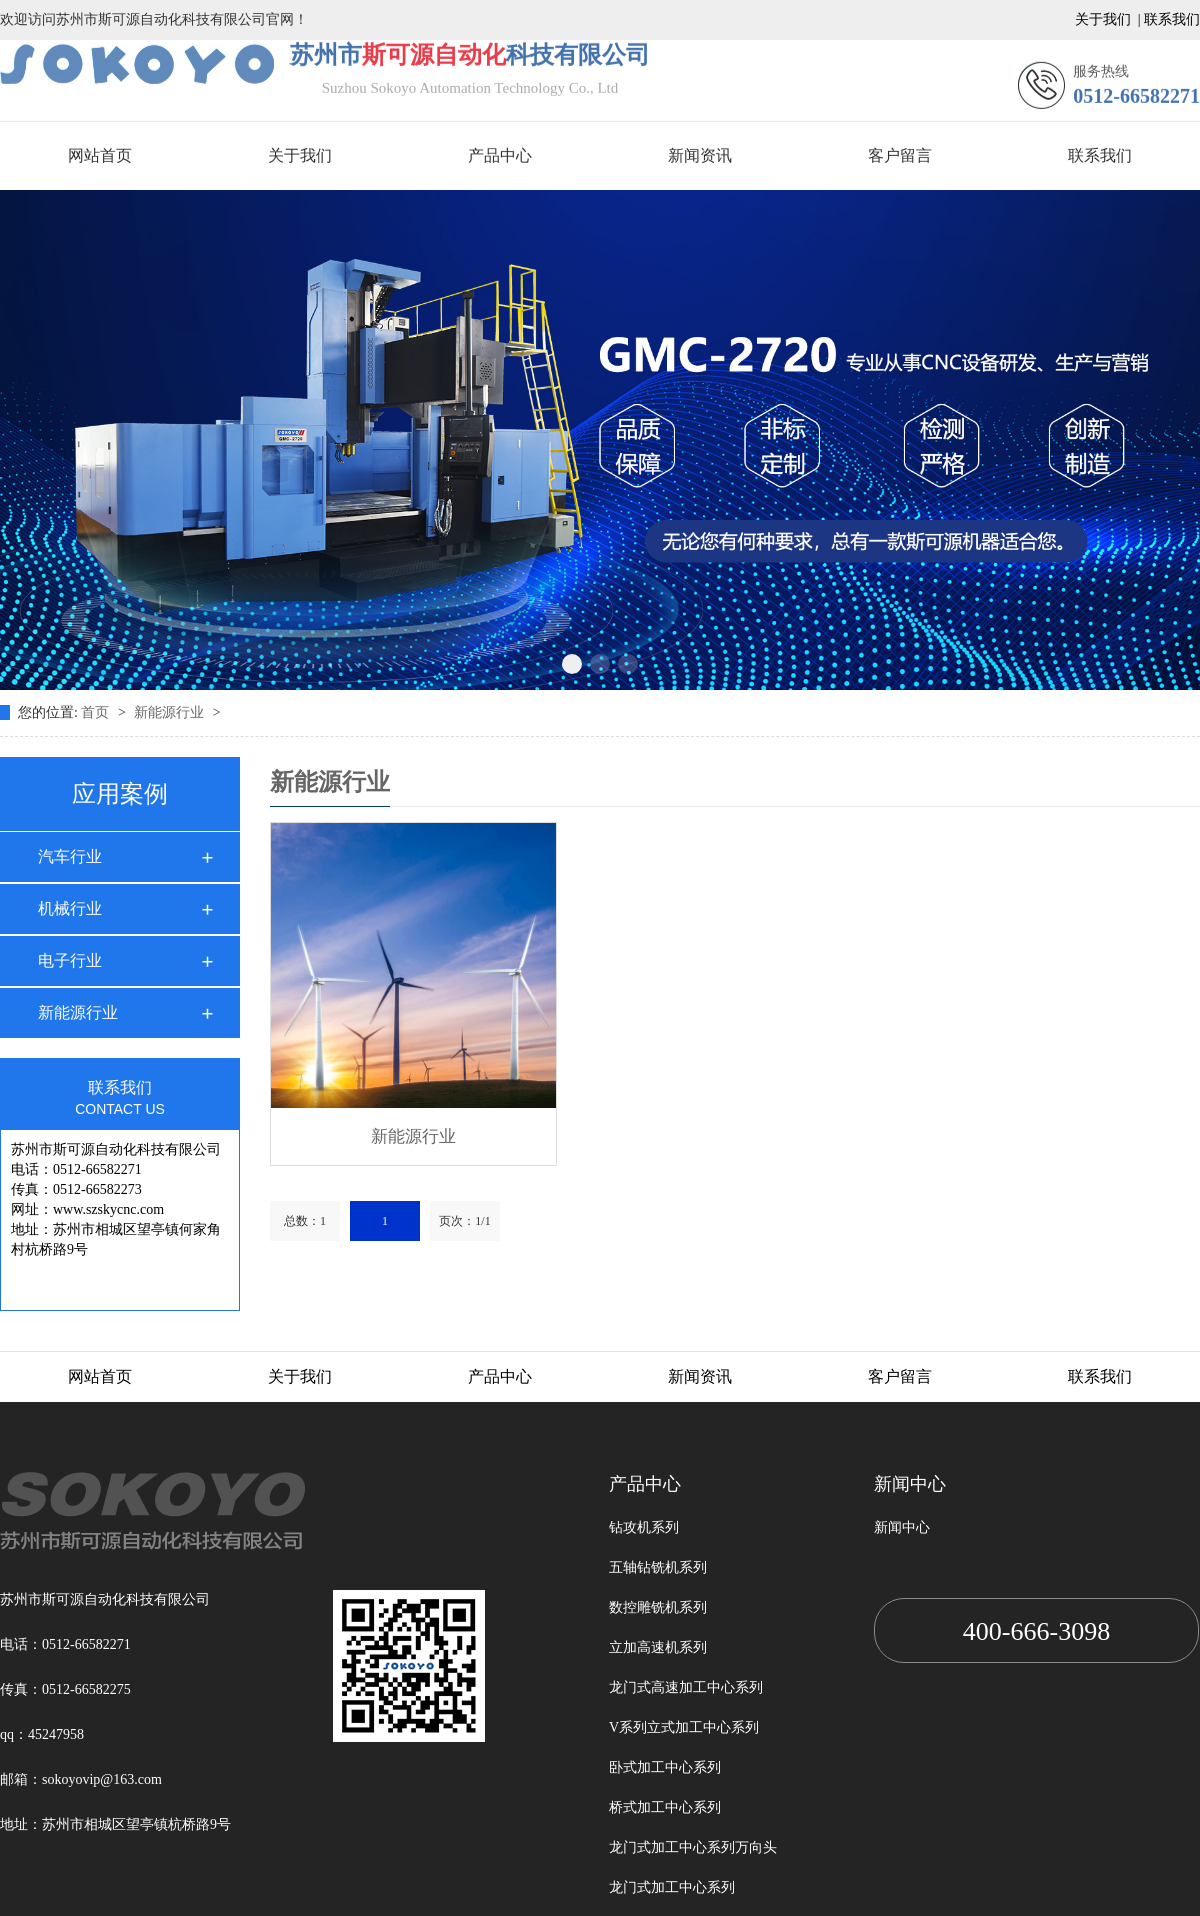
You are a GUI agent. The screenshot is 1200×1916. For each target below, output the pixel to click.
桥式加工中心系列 (665, 1807)
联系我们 (1100, 131)
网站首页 (100, 131)
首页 (97, 712)
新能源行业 (171, 712)
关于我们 (300, 131)
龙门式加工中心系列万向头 (693, 1847)
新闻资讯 (700, 131)
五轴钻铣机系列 (658, 1567)
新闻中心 (902, 1527)
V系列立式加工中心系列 (684, 1727)
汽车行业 (70, 856)
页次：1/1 (464, 1221)
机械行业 (70, 908)
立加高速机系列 (658, 1647)
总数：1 (305, 1221)
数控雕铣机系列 (658, 1607)
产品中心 (500, 131)
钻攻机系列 (644, 1527)
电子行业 (70, 960)
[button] (572, 638)
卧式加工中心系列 (665, 1767)
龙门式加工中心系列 (672, 1887)
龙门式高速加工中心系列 (686, 1687)
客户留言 (900, 131)
